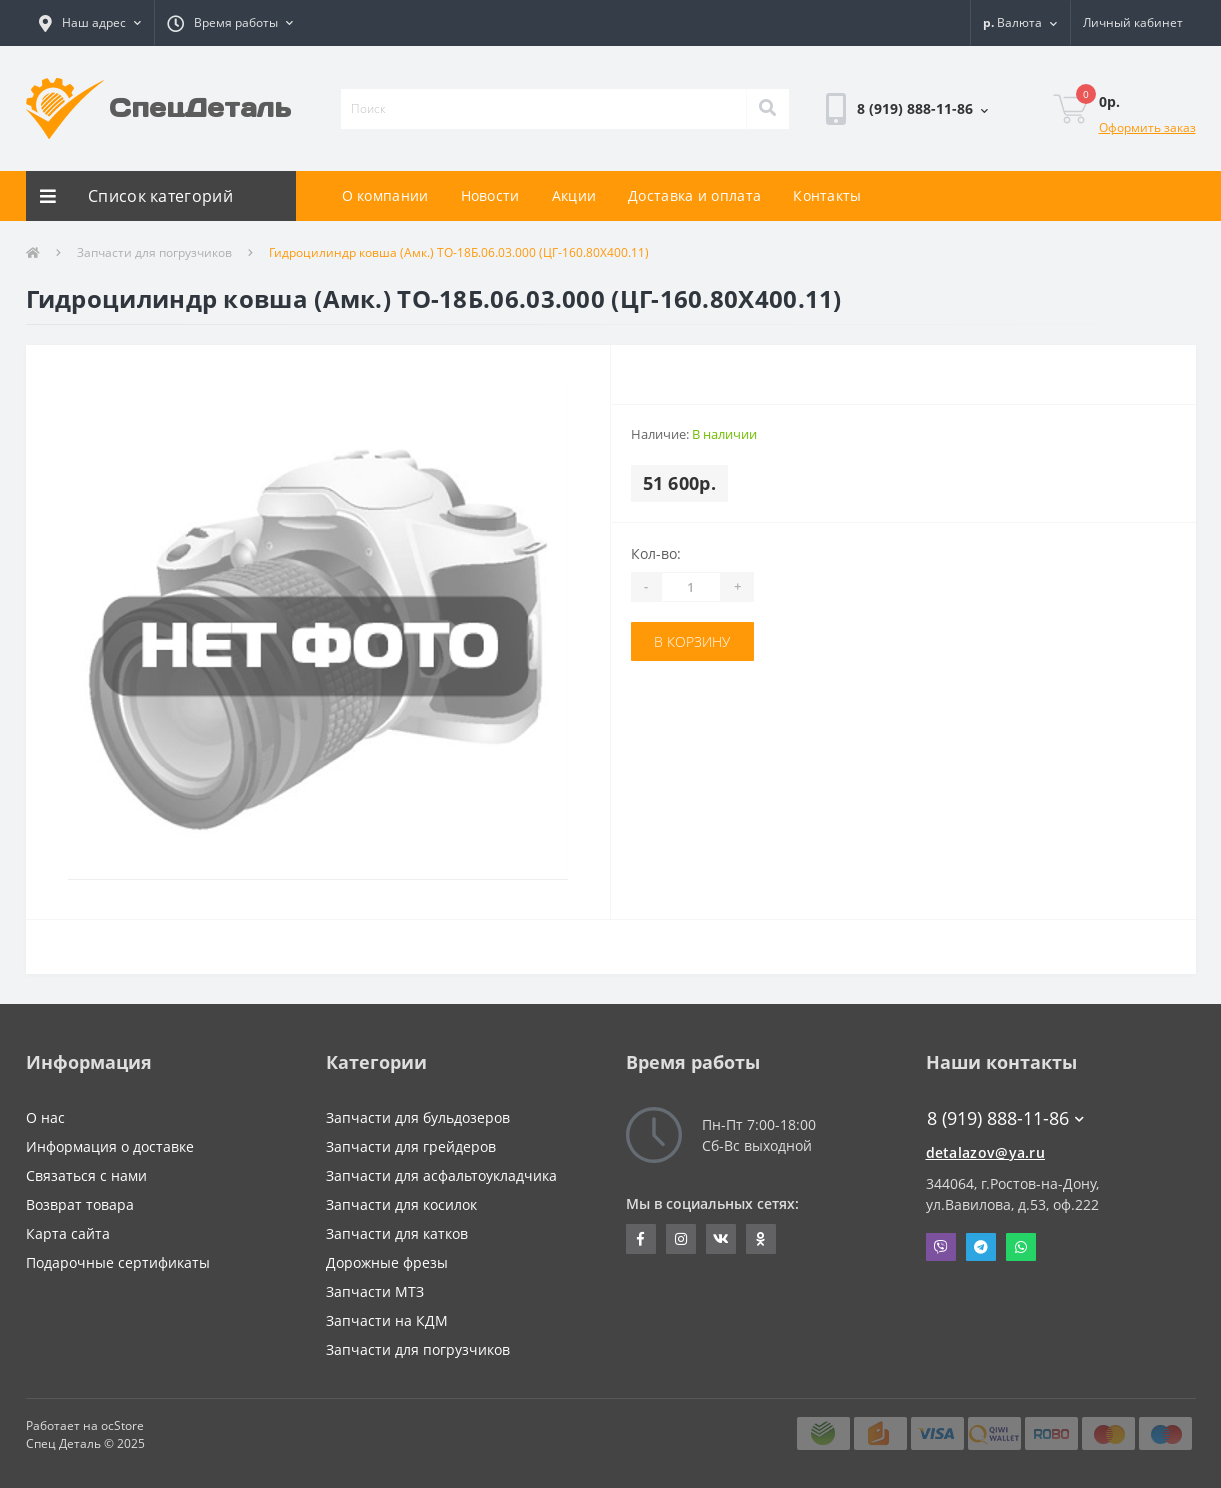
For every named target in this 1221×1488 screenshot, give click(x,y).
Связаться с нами (86, 1175)
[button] (90, 23)
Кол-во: (656, 553)
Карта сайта (68, 1233)
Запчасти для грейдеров (411, 1146)
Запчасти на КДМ (387, 1320)
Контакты (827, 195)
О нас (45, 1117)
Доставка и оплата (694, 195)
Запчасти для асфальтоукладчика (441, 1175)
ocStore (122, 1425)
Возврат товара (80, 1204)
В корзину (692, 641)
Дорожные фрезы (387, 1262)
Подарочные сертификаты (118, 1262)
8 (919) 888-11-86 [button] (1005, 1118)
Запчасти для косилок (401, 1204)
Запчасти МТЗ (375, 1291)
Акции (574, 195)
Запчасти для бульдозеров (418, 1117)
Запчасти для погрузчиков (154, 252)
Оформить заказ (1147, 127)
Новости (490, 195)
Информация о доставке (110, 1146)
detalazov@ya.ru (986, 1152)
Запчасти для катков (397, 1233)
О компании (385, 195)
